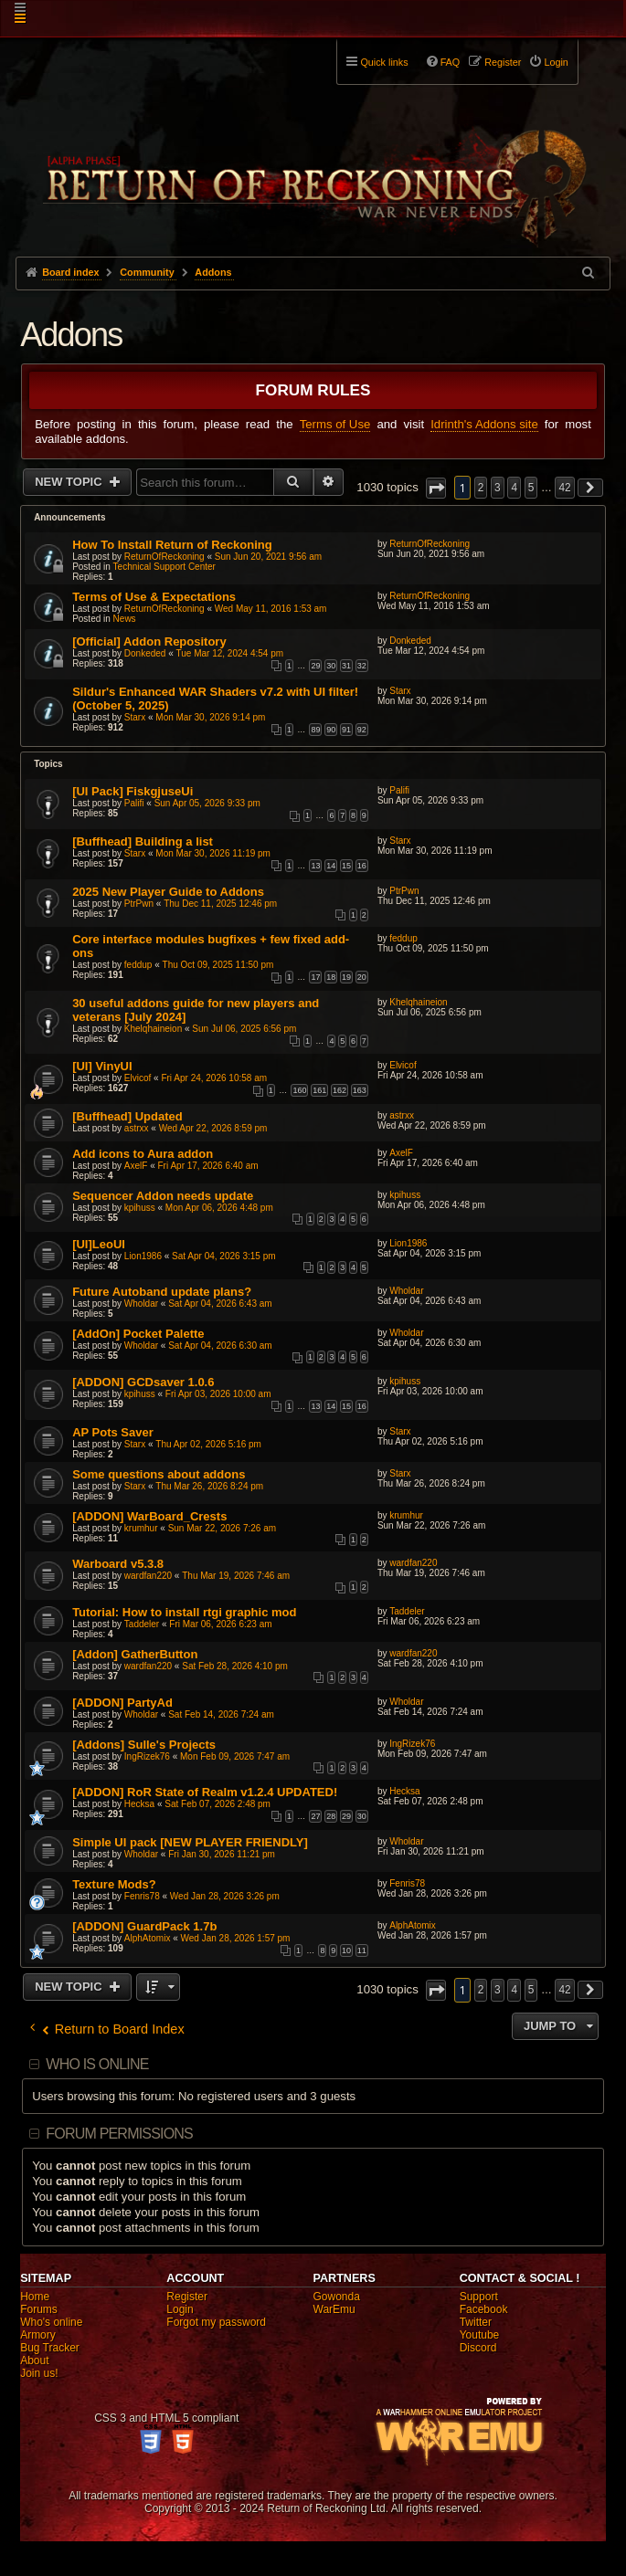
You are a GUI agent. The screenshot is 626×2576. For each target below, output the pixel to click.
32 (361, 665)
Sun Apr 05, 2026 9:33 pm (207, 803)
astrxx (136, 1128)
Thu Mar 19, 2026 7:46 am (236, 1576)
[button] (436, 488)
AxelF (136, 1166)
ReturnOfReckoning (164, 557)
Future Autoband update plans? (161, 1292)
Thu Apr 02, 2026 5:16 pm (208, 1444)
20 (361, 977)
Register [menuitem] (502, 62)
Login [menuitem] (556, 62)
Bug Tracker (50, 2347)
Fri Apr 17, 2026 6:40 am (208, 1166)
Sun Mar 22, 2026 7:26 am (222, 1528)
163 (359, 1090)
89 (315, 729)
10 (346, 1950)
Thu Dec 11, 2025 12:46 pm (220, 904)
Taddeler (141, 1624)
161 (319, 1090)
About (34, 2360)
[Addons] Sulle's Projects (144, 1744)
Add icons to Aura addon (142, 1154)
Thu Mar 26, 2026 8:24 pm (209, 1486)
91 (346, 729)
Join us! (39, 2373)
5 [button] (531, 487)
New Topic (70, 482)
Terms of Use (335, 424)
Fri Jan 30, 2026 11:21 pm (221, 1854)
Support (479, 2296)
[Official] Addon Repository (149, 641)
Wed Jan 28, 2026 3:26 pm (225, 1896)
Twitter (476, 2322)
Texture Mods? (114, 1884)
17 (315, 977)
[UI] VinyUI (102, 1066)
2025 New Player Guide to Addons (168, 892)
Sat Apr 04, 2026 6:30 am (219, 1346)
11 (361, 1950)
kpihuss (139, 1208)
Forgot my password (216, 2322)
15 (346, 865)
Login (179, 2309)
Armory (38, 2335)
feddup (138, 965)
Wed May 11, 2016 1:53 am (271, 609)
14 (330, 865)
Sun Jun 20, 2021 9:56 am (268, 557)
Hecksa (139, 1804)
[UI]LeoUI (98, 1244)
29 (315, 665)
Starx (134, 717)
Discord (478, 2347)
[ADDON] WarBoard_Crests (149, 1516)
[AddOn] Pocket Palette (138, 1334)
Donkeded (145, 653)
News (124, 619)
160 (299, 1090)
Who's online (51, 2322)
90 (330, 729)
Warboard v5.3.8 (118, 1564)
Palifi (134, 803)
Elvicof (137, 1078)
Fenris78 (142, 1896)
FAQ (450, 62)
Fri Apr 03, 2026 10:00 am (218, 1394)
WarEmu (334, 2309)
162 (339, 1090)
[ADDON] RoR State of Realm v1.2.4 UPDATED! (204, 1792)
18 (330, 977)
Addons (71, 334)
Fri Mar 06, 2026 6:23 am (220, 1624)
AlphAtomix (147, 1938)
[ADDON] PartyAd (122, 1702)
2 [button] (481, 487)
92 (361, 729)
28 (330, 1816)
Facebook (484, 2309)
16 (361, 865)
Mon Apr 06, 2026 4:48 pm (219, 1208)
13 (315, 865)
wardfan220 (148, 1576)
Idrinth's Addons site (484, 424)
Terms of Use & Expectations (154, 597)
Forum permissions (119, 2133)
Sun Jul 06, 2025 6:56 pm (244, 1029)
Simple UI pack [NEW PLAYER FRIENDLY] (190, 1842)
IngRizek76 (147, 1756)
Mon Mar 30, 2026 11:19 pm (213, 853)
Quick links (384, 62)
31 (346, 665)
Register (186, 2296)
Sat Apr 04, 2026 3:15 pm (223, 1256)
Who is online (97, 2064)
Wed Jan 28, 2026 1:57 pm (236, 1938)
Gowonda (336, 2296)
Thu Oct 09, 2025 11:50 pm (218, 965)
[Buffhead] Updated (127, 1116)
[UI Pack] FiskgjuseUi (132, 791)
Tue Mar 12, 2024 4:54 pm (229, 653)
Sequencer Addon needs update (162, 1196)
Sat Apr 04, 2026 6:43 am (219, 1304)
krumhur (141, 1528)
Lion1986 (143, 1256)
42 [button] (564, 487)
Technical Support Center (164, 567)
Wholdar (141, 1304)
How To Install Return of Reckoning (172, 545)
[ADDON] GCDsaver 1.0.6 (143, 1382)
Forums (39, 2309)
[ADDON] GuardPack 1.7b (144, 1926)
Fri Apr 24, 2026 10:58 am (214, 1078)
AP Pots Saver (113, 1432)
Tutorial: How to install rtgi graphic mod (184, 1612)
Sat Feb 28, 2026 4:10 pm (235, 1666)
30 (330, 665)
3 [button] (497, 487)
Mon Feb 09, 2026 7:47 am (235, 1756)
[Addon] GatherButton (134, 1654)
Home (34, 2296)
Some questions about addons (158, 1474)
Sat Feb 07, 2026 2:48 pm (217, 1804)
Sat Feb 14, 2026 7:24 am (221, 1714)
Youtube (480, 2335)
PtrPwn (139, 904)
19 (346, 977)
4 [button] (514, 487)
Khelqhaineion (153, 1029)
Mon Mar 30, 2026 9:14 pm (210, 717)
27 (315, 1816)
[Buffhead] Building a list (142, 841)
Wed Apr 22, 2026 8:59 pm (213, 1128)
